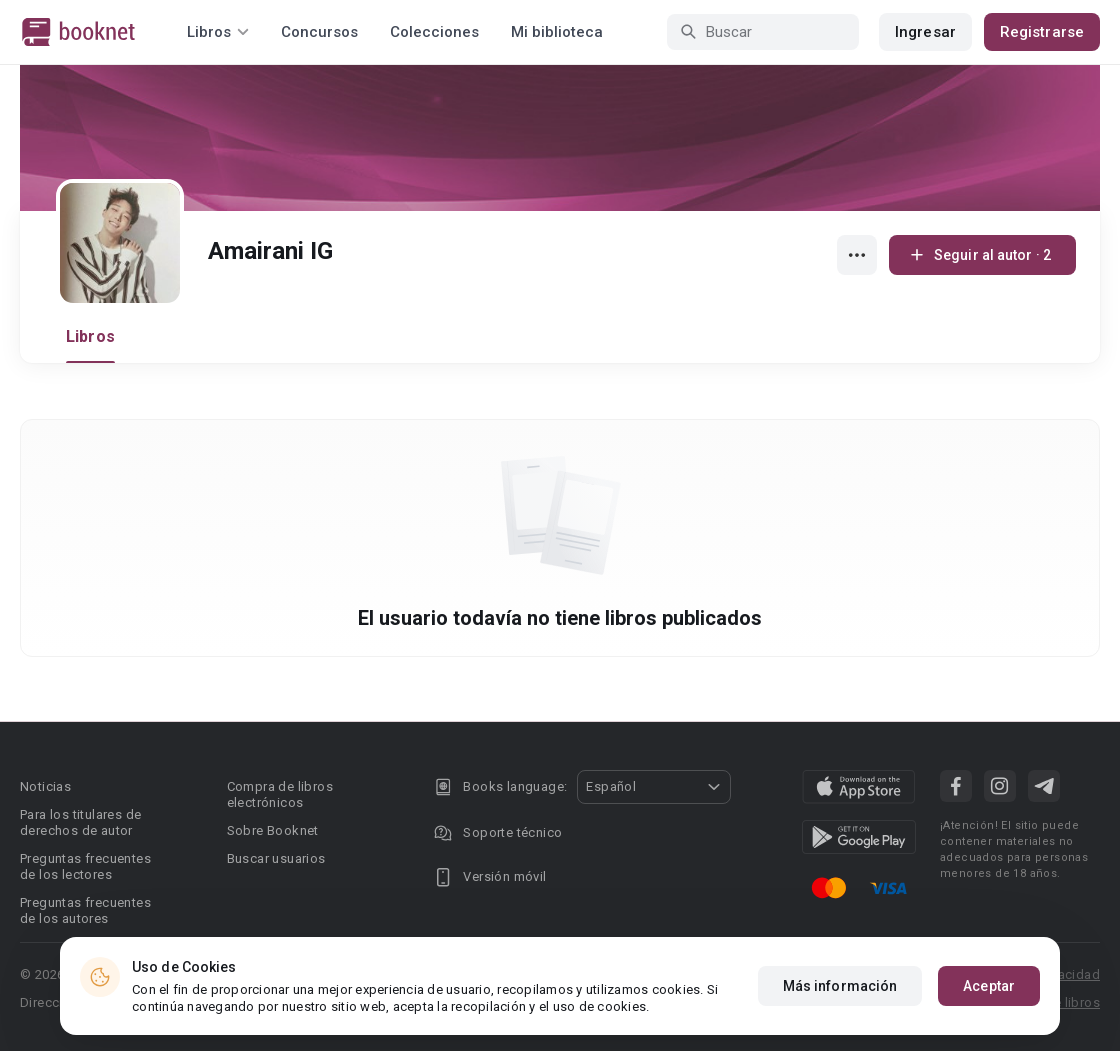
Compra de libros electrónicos (280, 794)
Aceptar (989, 986)
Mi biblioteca (557, 32)
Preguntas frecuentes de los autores (85, 910)
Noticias (45, 786)
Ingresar (925, 32)
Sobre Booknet (273, 830)
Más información (840, 986)
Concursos (319, 32)
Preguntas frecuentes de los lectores (85, 866)
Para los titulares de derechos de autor (80, 822)
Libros (90, 336)
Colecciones (434, 32)
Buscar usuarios (276, 858)
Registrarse (1042, 32)
